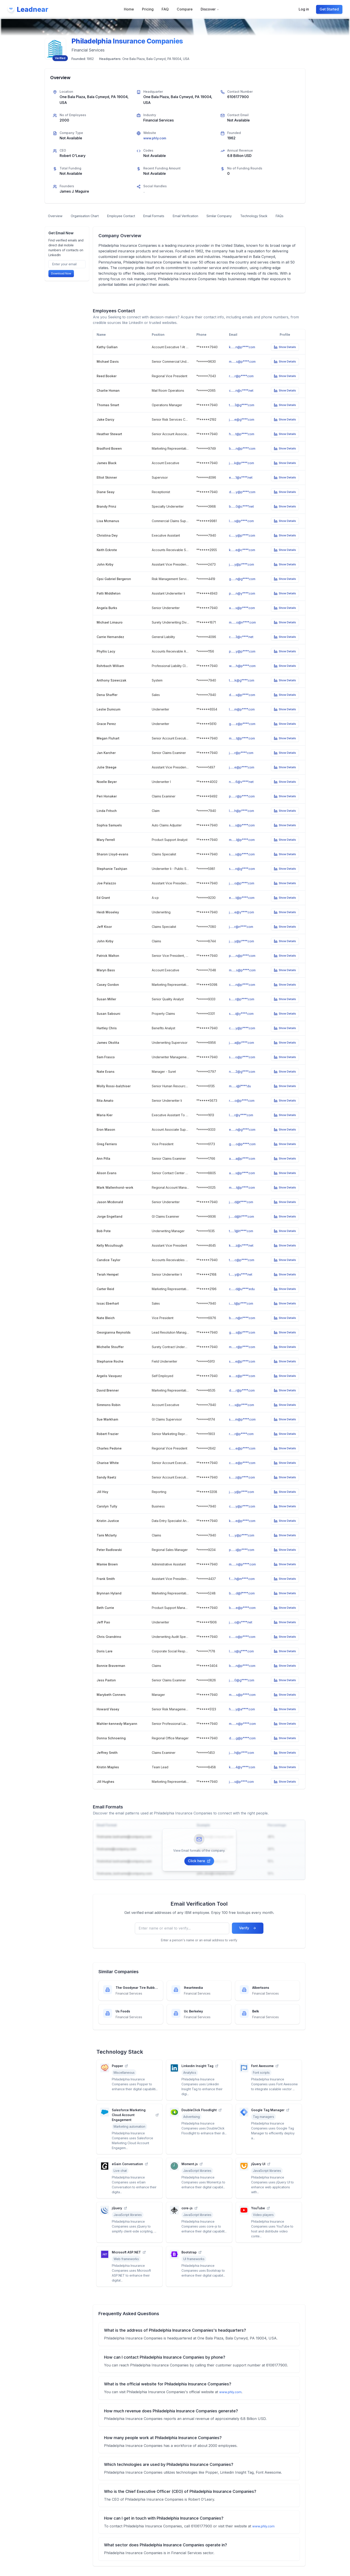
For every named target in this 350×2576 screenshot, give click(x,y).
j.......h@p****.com (241, 1763)
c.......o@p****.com (242, 1647)
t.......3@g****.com (241, 415)
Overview (56, 216)
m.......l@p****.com (242, 850)
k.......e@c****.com (242, 560)
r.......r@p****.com (241, 386)
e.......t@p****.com (241, 908)
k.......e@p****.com (242, 1531)
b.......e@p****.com (242, 1618)
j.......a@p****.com (241, 1052)
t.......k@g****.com (241, 690)
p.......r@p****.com (242, 806)
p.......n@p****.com (242, 966)
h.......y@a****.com (242, 1719)
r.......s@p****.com (241, 1415)
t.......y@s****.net (240, 1284)
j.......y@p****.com (241, 574)
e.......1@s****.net (240, 487)
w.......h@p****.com (242, 676)
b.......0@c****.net (241, 516)
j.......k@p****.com (241, 473)
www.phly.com (155, 138)
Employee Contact (129, 216)
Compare (185, 9)
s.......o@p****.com (242, 1067)
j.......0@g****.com (241, 1690)
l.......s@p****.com (241, 531)
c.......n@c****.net (241, 400)
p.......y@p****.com (242, 661)
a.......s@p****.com (242, 618)
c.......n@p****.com (242, 995)
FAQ (165, 9)
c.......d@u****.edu (242, 1299)
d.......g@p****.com (242, 1748)
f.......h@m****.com (242, 1589)
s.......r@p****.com (241, 1009)
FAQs (52, 225)
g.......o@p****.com (242, 1154)
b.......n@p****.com (242, 458)
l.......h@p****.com (241, 821)
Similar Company (238, 216)
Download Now (61, 284)
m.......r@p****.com (242, 1357)
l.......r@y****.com (241, 1125)
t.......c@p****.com (241, 1270)
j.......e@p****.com (241, 777)
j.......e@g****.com (241, 429)
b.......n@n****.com (242, 1328)
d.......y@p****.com (242, 502)
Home (129, 9)
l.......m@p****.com (242, 719)
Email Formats (165, 216)
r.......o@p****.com (241, 1110)
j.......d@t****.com (241, 1212)
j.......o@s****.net (240, 1632)
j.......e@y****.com (241, 922)
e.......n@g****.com (242, 1139)
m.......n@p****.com (242, 1574)
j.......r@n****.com (241, 937)
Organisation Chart (89, 216)
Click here (199, 1871)
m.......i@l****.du (240, 1096)
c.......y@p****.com (242, 545)
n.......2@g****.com (242, 1081)
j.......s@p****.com (241, 1792)
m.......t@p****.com (242, 748)
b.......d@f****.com (242, 1603)
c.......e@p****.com (242, 1458)
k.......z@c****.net (241, 1255)
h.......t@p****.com (241, 444)
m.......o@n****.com (242, 632)
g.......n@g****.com (242, 589)
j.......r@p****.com (241, 763)
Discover (210, 9)
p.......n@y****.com (242, 603)
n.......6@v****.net (241, 792)
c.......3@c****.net (241, 647)
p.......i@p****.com (241, 1560)
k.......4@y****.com (242, 1777)
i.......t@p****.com (241, 1313)
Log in (303, 9)
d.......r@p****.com (242, 1400)
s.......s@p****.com (242, 835)
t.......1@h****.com (241, 1241)
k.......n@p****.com (242, 357)
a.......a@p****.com (242, 1168)
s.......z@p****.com (242, 1487)
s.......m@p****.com (242, 1429)
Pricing (148, 9)
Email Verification (200, 216)
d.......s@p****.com (242, 705)
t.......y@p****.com (241, 1545)
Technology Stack (277, 216)
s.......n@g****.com (242, 879)
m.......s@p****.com (242, 371)
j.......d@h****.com (241, 1226)
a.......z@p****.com (242, 1386)
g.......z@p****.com (242, 734)
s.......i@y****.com (241, 1023)
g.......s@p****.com (242, 1342)
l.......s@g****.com (241, 1661)
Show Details (285, 357)
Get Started (328, 9)
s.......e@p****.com (242, 1371)
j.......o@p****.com (241, 893)
